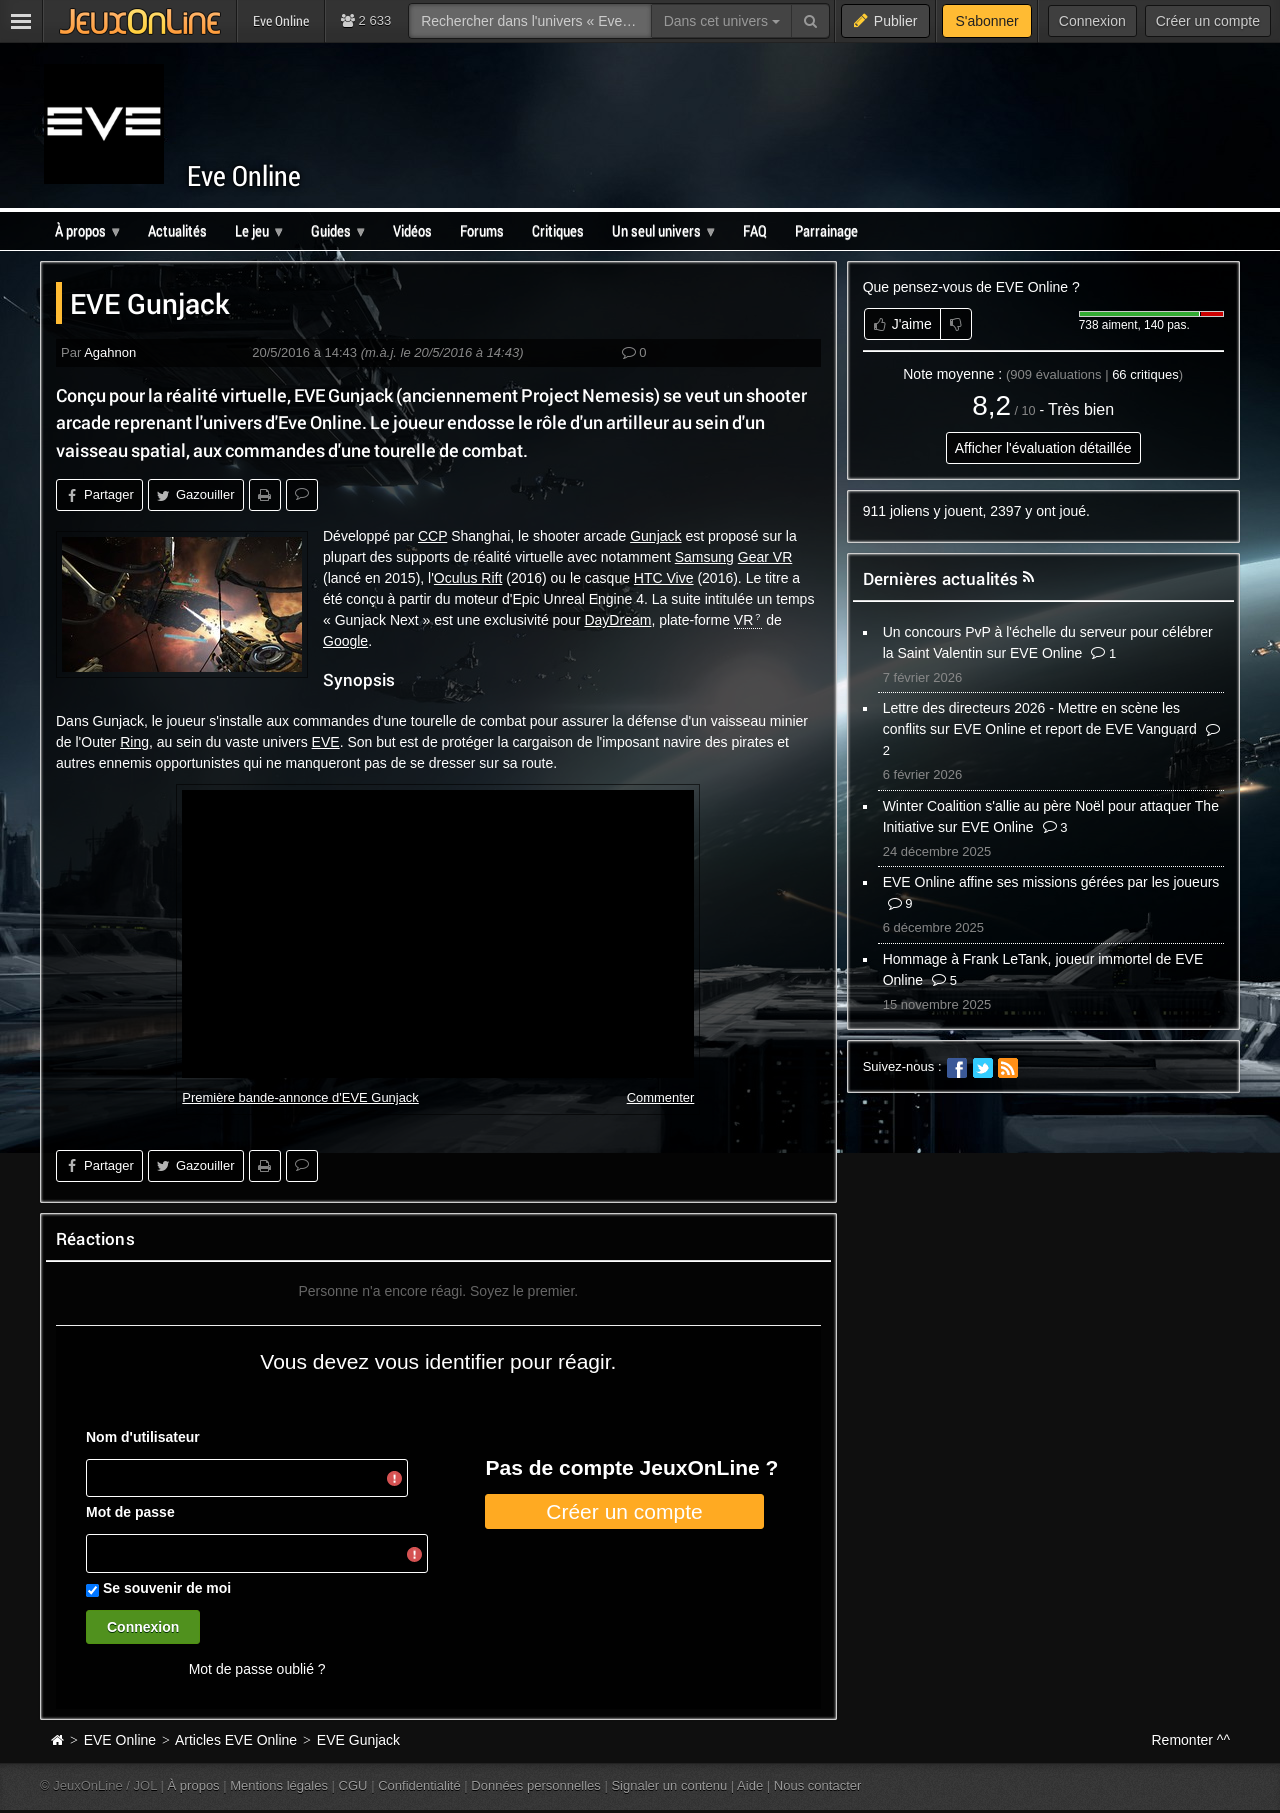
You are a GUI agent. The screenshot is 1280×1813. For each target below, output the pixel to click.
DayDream (617, 620)
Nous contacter (818, 1785)
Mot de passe (130, 1512)
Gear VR (765, 557)
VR (743, 620)
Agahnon (110, 352)
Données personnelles (536, 1785)
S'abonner (986, 21)
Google (345, 641)
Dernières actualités (941, 578)
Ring (134, 742)
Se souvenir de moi (167, 1588)
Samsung (704, 557)
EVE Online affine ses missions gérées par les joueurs (1051, 882)
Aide (750, 1785)
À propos (194, 1785)
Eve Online (244, 175)
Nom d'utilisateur (143, 1437)
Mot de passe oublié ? (257, 1669)
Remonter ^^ (1191, 1740)
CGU (353, 1785)
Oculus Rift (468, 578)
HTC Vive (664, 578)
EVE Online (120, 1740)
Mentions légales (279, 1785)
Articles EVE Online (236, 1740)
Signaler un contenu (669, 1785)
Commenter (661, 1097)
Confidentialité (419, 1785)
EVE (326, 742)
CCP (432, 536)
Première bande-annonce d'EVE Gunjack (300, 1097)
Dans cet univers (722, 21)
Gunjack (655, 536)
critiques (1145, 374)
